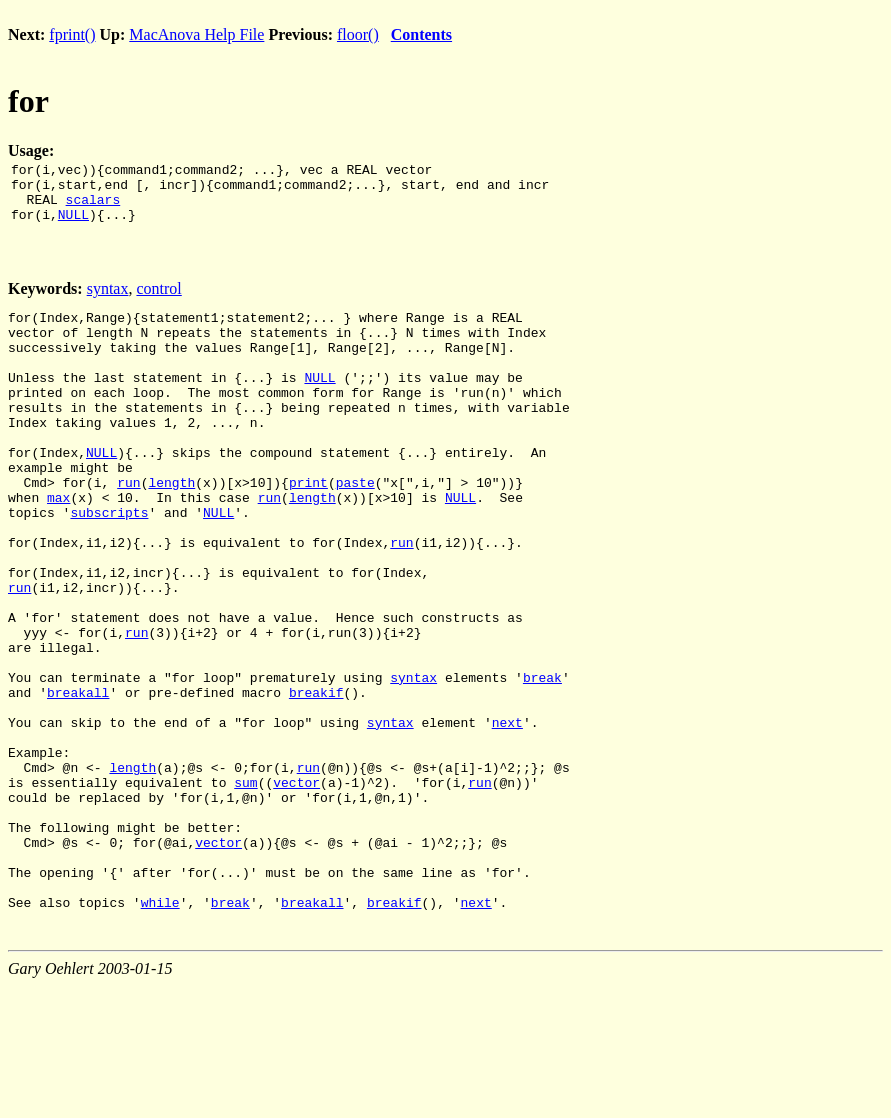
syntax (108, 300)
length (171, 530)
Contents (421, 34)
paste (355, 530)
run (128, 530)
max (58, 548)
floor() (358, 34)
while (160, 1034)
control (158, 300)
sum (245, 890)
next (507, 818)
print (308, 530)
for (28, 101)
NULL (73, 226)
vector (296, 890)
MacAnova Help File (196, 34)
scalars (93, 208)
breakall (78, 782)
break (542, 764)
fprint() (72, 34)
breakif (316, 782)
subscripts (109, 566)
